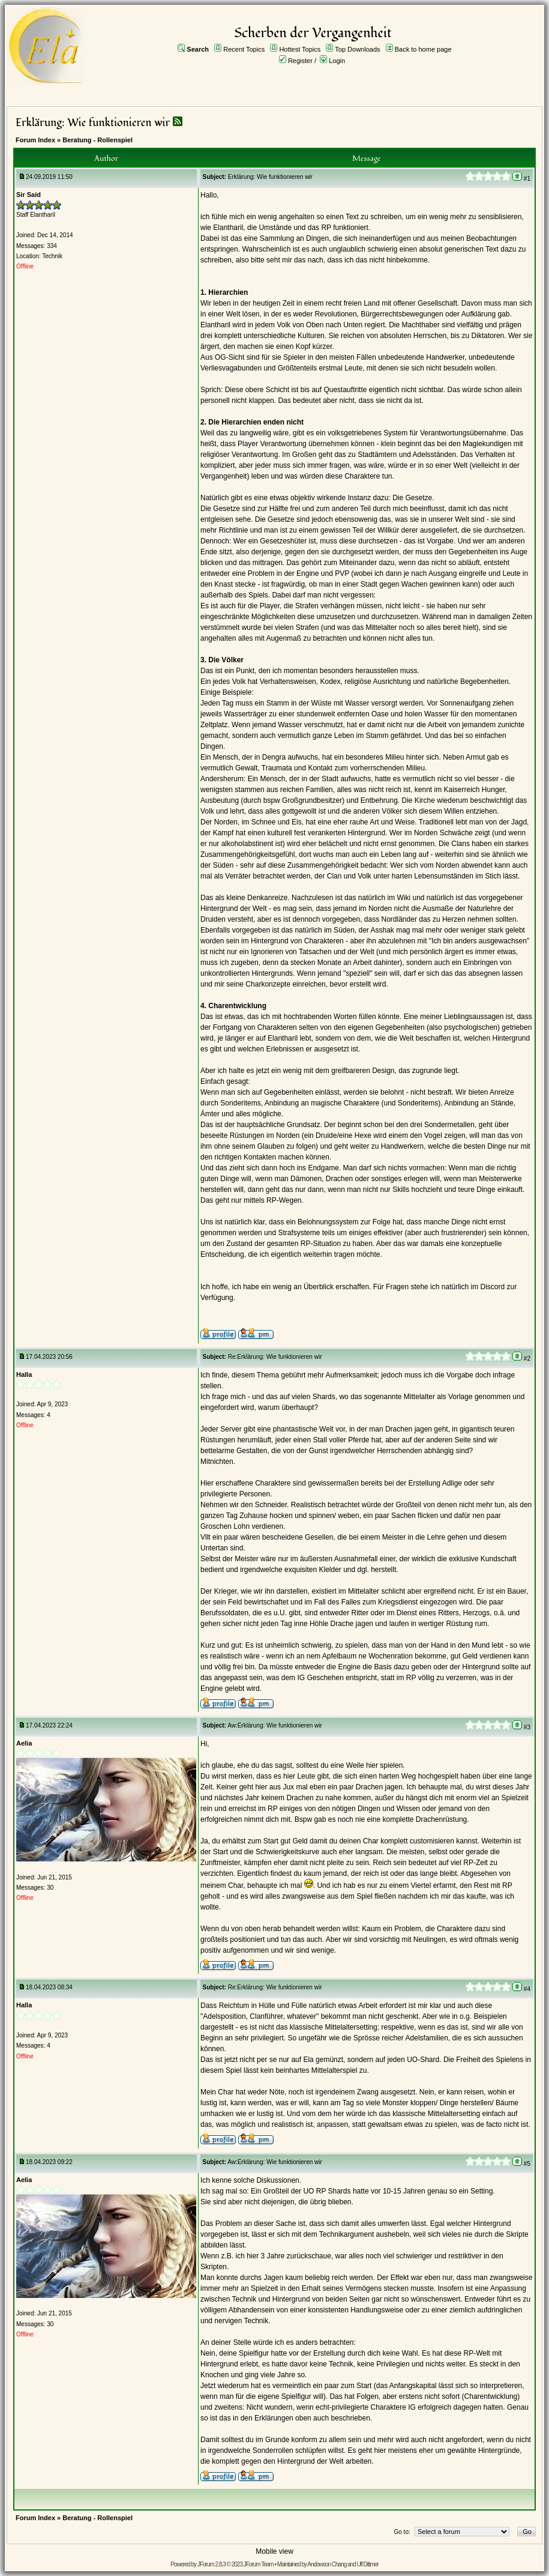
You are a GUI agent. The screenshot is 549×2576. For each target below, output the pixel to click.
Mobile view (274, 2551)
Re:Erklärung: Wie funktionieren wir (275, 1356)
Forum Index (35, 140)
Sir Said (28, 194)
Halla (24, 1374)
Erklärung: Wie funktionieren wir (93, 122)
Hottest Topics (299, 49)
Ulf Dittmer (367, 2564)
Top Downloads (357, 49)
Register (300, 60)
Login (337, 60)
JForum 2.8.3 (211, 2564)
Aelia (24, 1743)
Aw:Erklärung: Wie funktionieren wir (274, 1725)
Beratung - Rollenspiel (97, 140)
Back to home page (423, 49)
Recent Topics (244, 49)
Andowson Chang (326, 2564)
